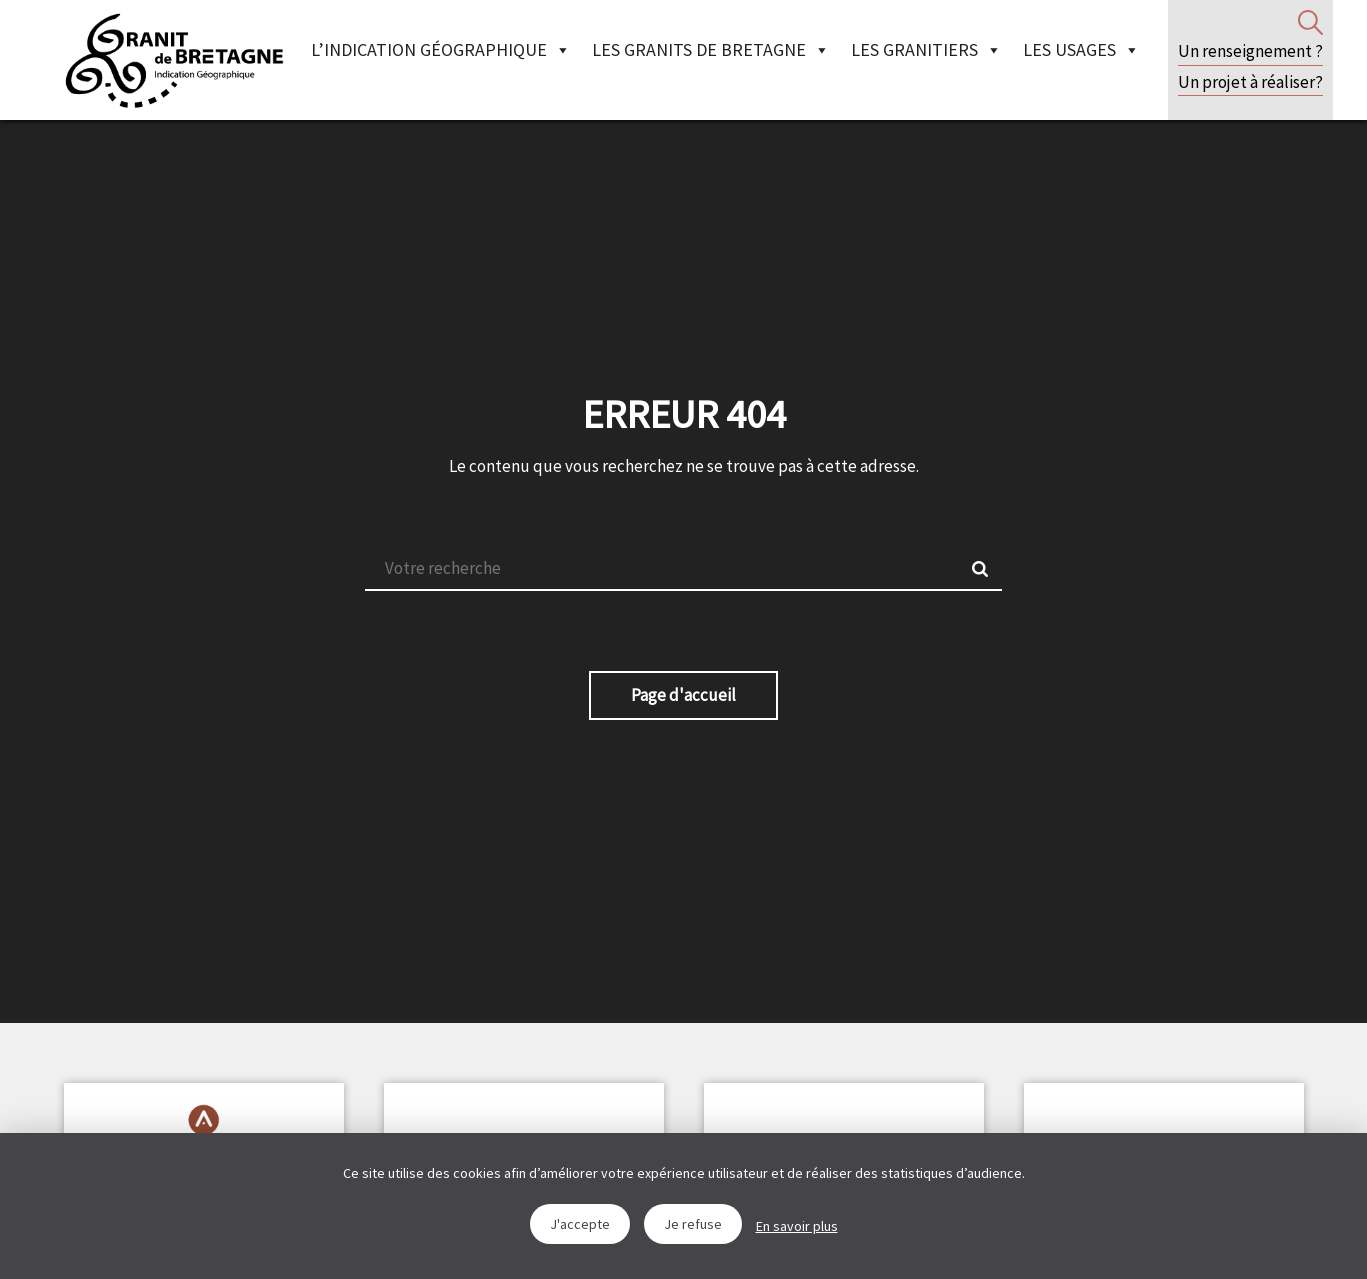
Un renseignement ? (1250, 51)
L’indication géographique (441, 49)
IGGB (174, 60)
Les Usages (1081, 49)
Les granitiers (926, 49)
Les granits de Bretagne (711, 49)
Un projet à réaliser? (1250, 82)
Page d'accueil (683, 695)
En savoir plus (797, 1226)
